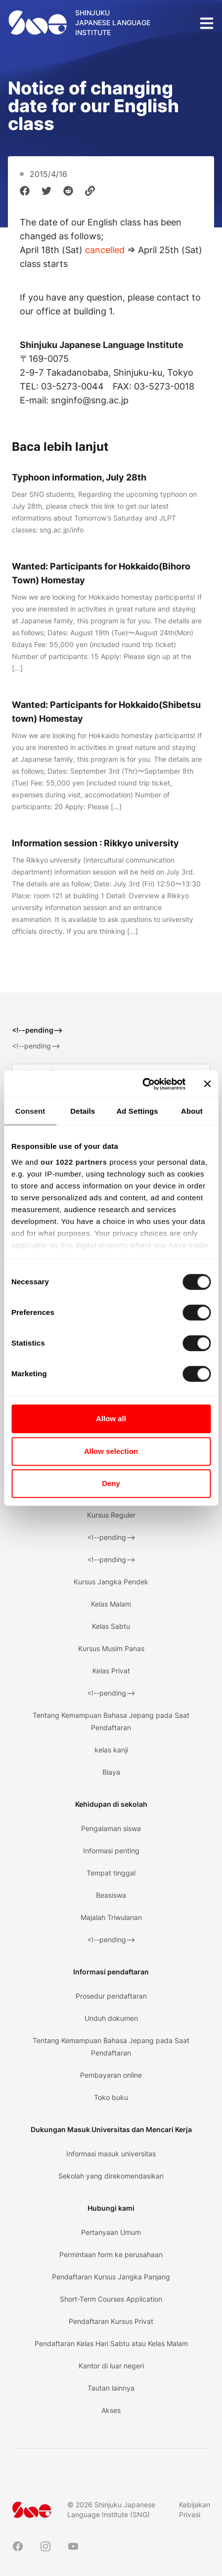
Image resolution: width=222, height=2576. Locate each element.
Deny (111, 1483)
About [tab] (192, 1111)
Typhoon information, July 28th (79, 477)
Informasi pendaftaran (111, 1971)
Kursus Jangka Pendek (111, 1581)
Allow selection (111, 1451)
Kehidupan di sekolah (111, 1804)
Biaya (111, 1772)
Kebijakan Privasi (194, 2509)
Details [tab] (82, 1111)
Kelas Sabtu (111, 1626)
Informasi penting (111, 1850)
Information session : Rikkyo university (95, 843)
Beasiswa (111, 1895)
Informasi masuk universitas (111, 2153)
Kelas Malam (111, 1604)
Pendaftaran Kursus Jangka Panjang (111, 2276)
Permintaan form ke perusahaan (111, 2254)
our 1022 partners (74, 1162)
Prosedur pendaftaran (111, 1996)
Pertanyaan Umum (111, 2232)
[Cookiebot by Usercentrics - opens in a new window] (142, 1084)
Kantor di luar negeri (111, 2365)
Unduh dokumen (111, 2018)
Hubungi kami (111, 2208)
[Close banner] (207, 1084)
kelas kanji (111, 1750)
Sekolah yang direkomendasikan (111, 2176)
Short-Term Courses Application (111, 2299)
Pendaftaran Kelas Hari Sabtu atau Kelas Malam (111, 2343)
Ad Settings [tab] (137, 1111)
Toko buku (111, 2097)
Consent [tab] (30, 1111)
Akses (111, 2410)
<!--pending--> (111, 1537)
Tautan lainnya (111, 2388)
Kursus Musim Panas (111, 1648)
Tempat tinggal (111, 1873)
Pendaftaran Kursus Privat (111, 2321)
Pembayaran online (111, 2075)
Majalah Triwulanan (111, 1917)
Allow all (111, 1418)
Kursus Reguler (111, 1515)
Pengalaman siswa (111, 1828)
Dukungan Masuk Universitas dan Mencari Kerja (111, 2129)
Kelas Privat (111, 1670)
